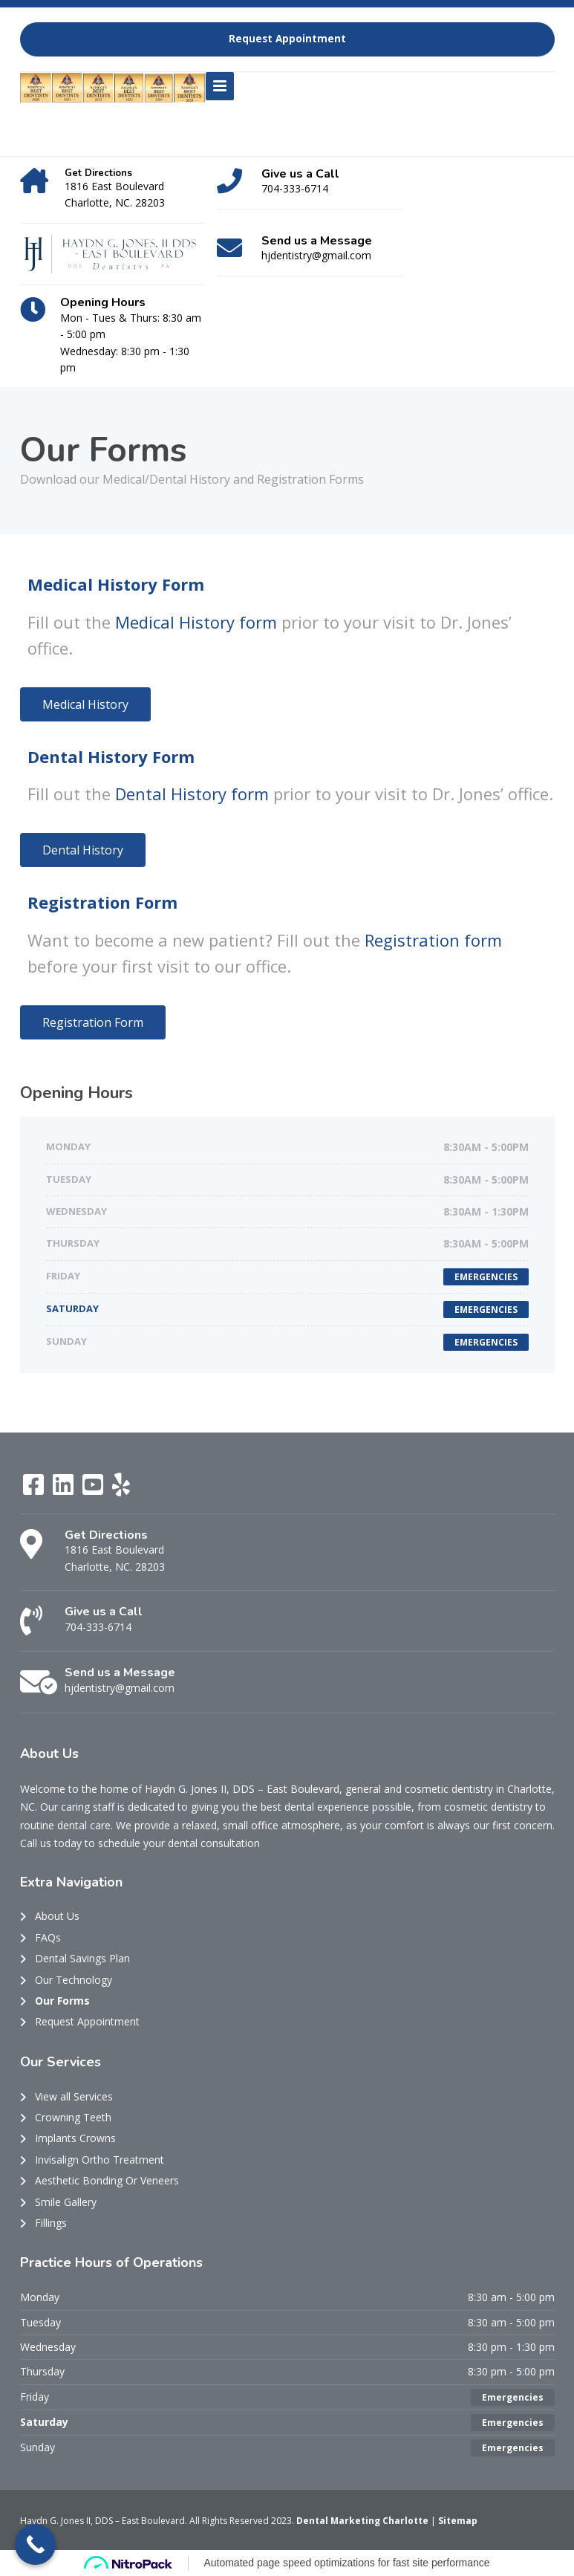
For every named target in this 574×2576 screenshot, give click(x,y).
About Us (57, 1916)
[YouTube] (94, 1489)
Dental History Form (111, 756)
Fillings (51, 2223)
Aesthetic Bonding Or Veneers (107, 2180)
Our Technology (73, 1980)
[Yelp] (121, 1489)
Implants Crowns (75, 2138)
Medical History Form (115, 584)
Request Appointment (287, 38)
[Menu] (220, 86)
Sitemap (457, 2520)
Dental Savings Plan (82, 1958)
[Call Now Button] (35, 2544)
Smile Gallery (66, 2202)
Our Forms (62, 2000)
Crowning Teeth (73, 2117)
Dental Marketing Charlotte (363, 2520)
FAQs (48, 1937)
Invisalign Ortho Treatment (99, 2159)
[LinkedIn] (64, 1489)
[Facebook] (35, 1489)
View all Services (74, 2096)
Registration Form (102, 902)
